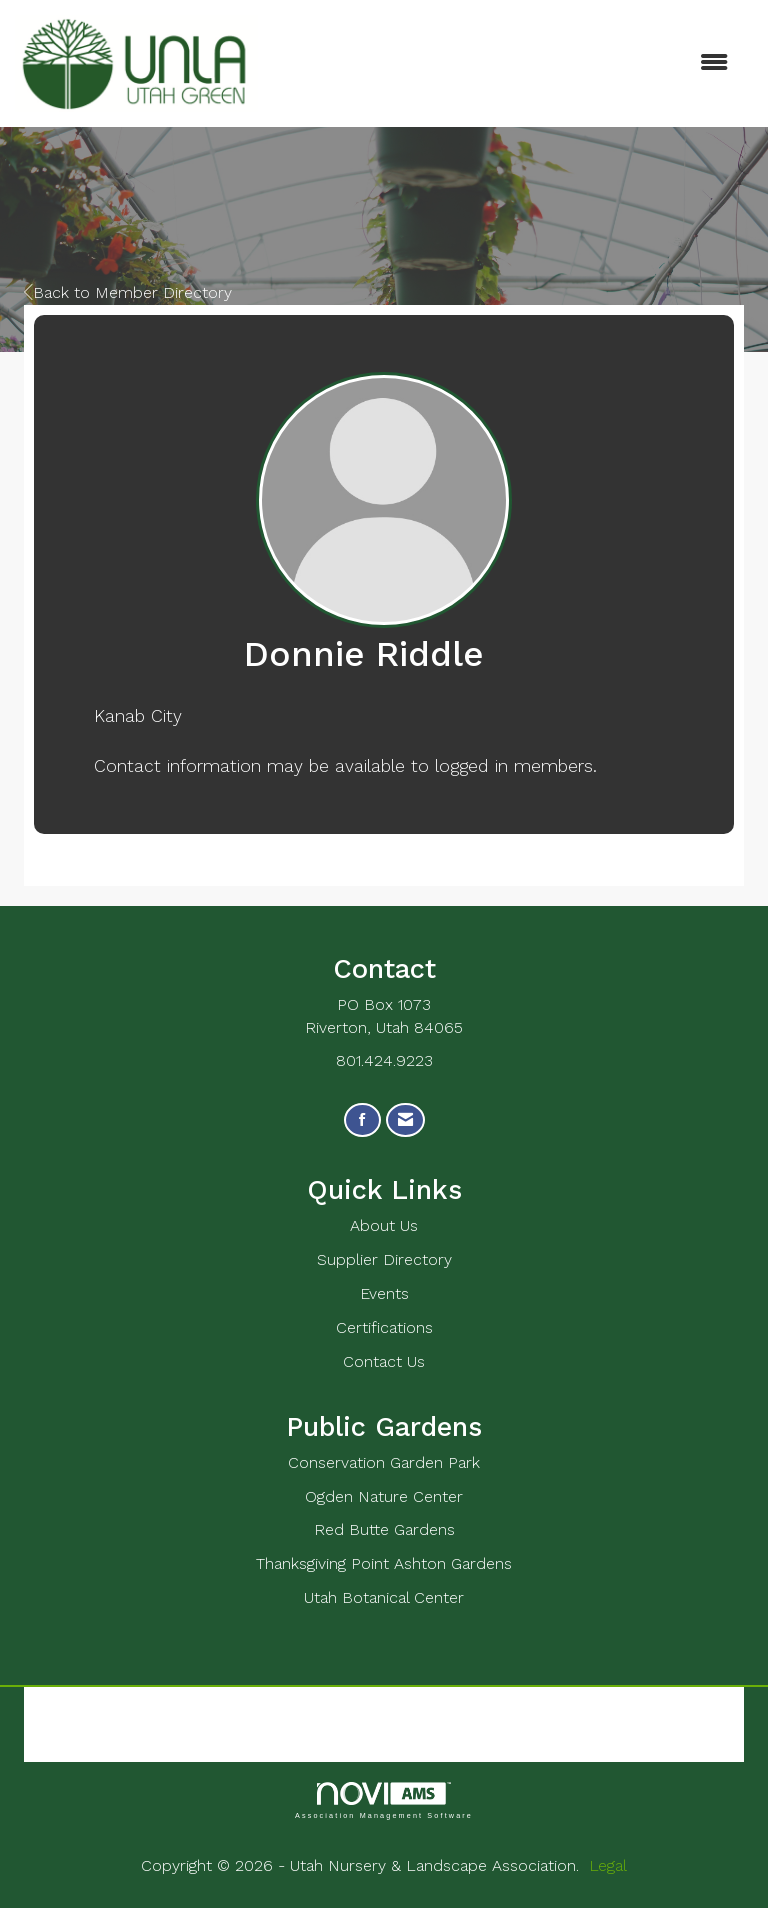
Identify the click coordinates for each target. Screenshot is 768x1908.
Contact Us (384, 1361)
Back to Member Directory (128, 292)
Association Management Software (384, 1800)
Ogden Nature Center (384, 1496)
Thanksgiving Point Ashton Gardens (384, 1563)
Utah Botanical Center (384, 1597)
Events (384, 1293)
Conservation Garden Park (384, 1462)
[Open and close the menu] (503, 63)
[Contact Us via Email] (405, 1120)
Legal (608, 1865)
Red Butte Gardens (384, 1529)
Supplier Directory (384, 1259)
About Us (384, 1225)
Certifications (384, 1327)
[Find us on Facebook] (362, 1120)
